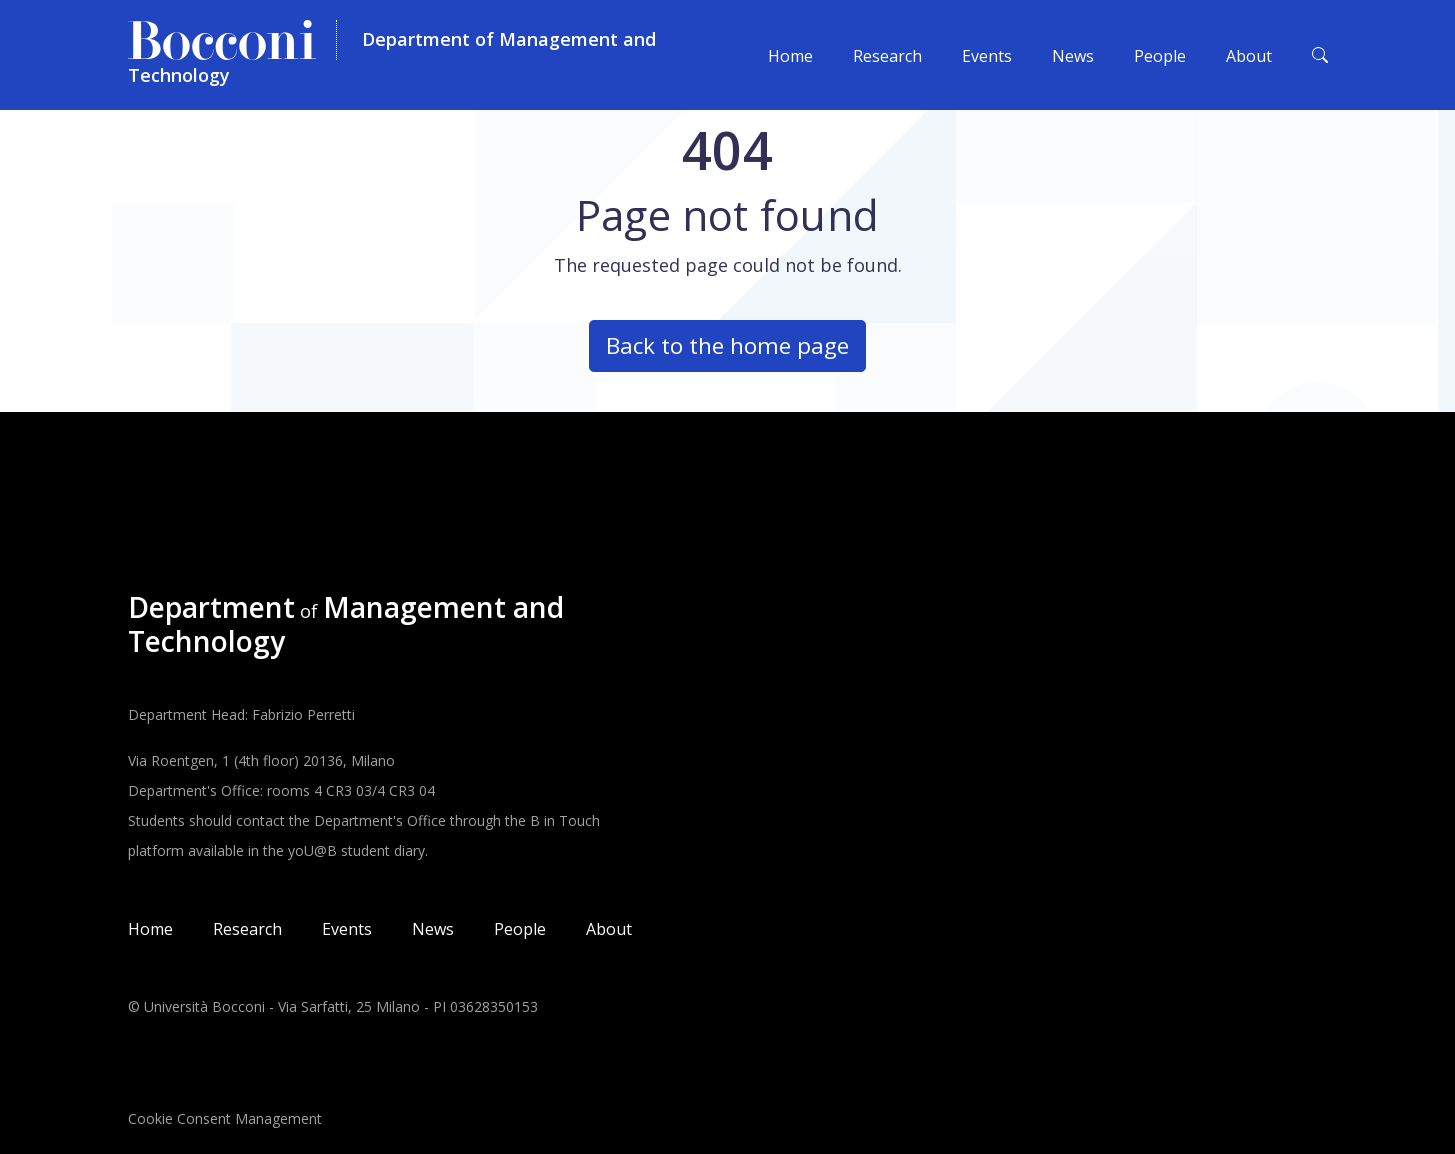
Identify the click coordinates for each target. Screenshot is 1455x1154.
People (1160, 56)
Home (790, 56)
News (1073, 56)
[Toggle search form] (1320, 55)
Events (987, 56)
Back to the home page (727, 345)
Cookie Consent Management (225, 1118)
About (1249, 56)
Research (887, 56)
